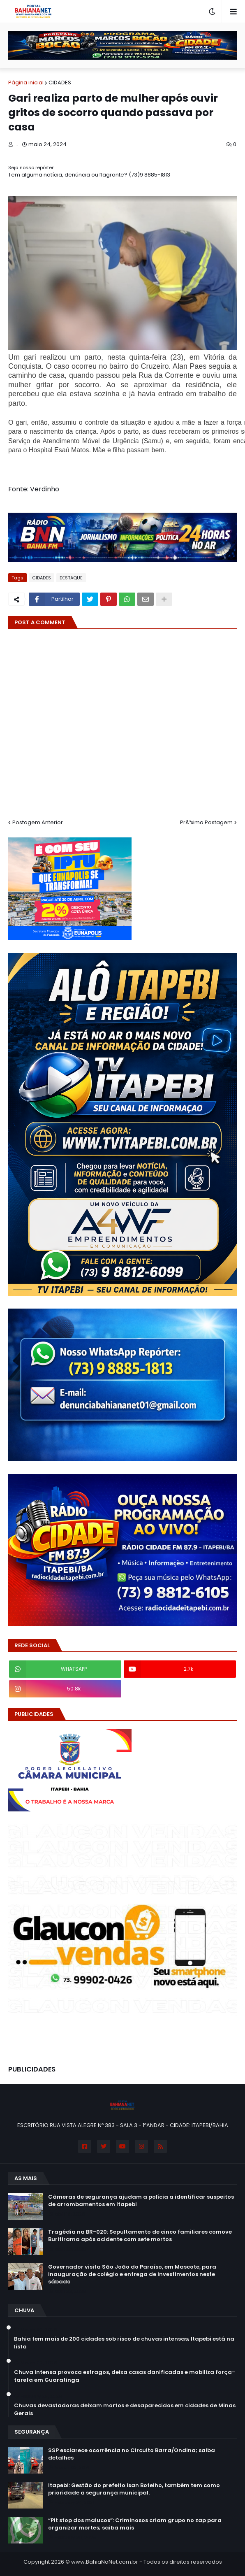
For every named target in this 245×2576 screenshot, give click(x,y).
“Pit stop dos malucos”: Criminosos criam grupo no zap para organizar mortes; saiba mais (135, 2524)
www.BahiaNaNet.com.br (104, 2562)
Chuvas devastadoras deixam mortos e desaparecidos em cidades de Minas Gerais (125, 2409)
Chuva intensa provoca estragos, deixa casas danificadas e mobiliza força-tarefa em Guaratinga (124, 2376)
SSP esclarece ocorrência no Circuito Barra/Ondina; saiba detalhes (131, 2454)
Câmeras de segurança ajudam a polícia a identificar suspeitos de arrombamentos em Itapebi (141, 2200)
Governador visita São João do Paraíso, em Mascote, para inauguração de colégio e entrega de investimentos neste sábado (132, 2274)
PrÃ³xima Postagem (206, 822)
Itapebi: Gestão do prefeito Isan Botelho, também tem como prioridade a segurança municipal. (134, 2489)
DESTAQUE (71, 577)
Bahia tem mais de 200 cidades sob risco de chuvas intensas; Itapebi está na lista (124, 2342)
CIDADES (60, 82)
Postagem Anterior (37, 822)
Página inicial (26, 82)
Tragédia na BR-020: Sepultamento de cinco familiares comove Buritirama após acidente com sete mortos (140, 2235)
